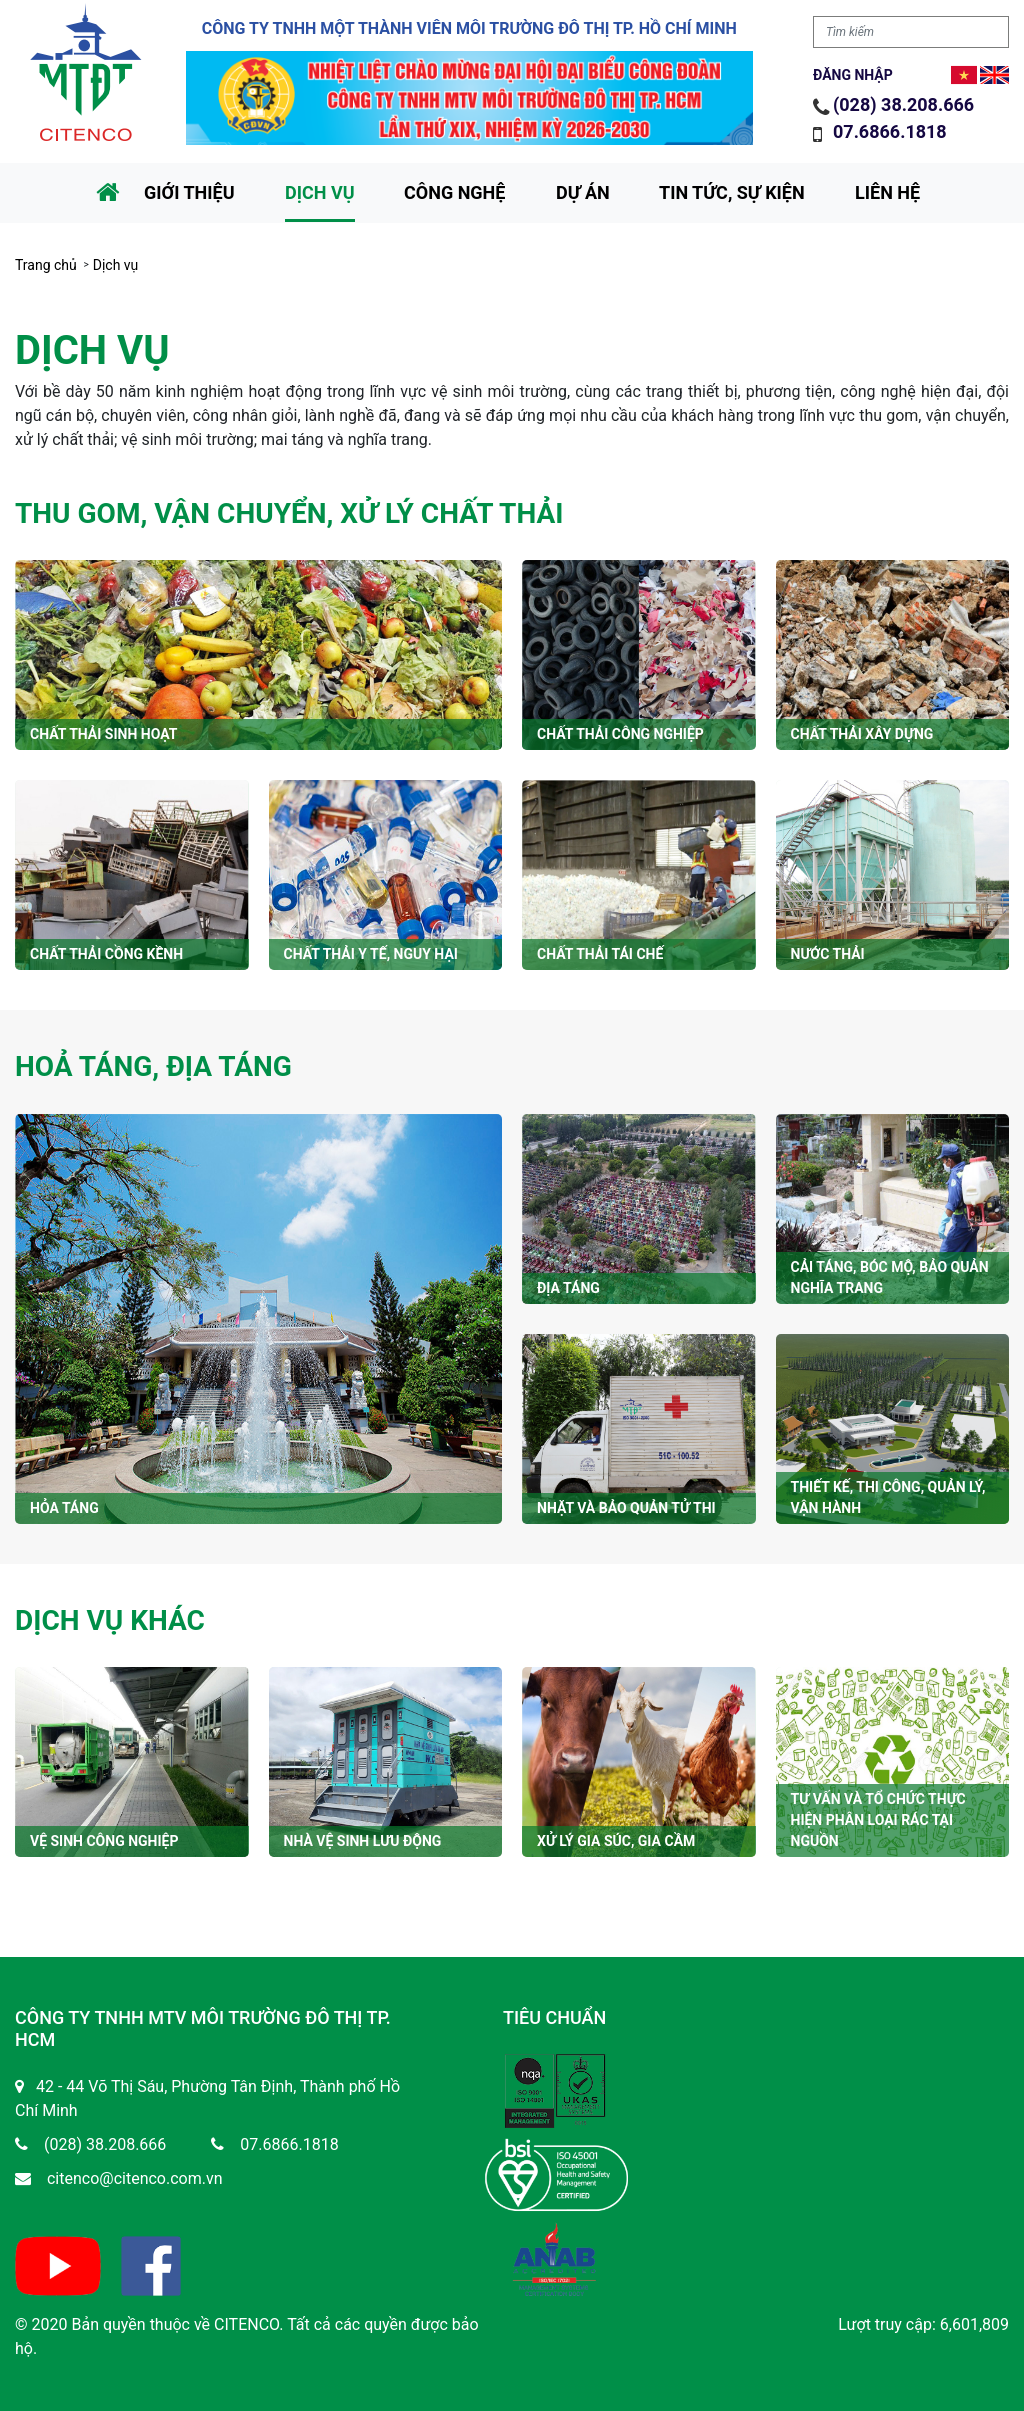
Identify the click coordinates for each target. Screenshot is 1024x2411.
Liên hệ (887, 192)
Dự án (583, 192)
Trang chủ (46, 265)
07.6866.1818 (892, 131)
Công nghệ (454, 192)
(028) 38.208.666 (903, 104)
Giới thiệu (189, 192)
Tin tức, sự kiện (732, 192)
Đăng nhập (853, 75)
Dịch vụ (320, 192)
